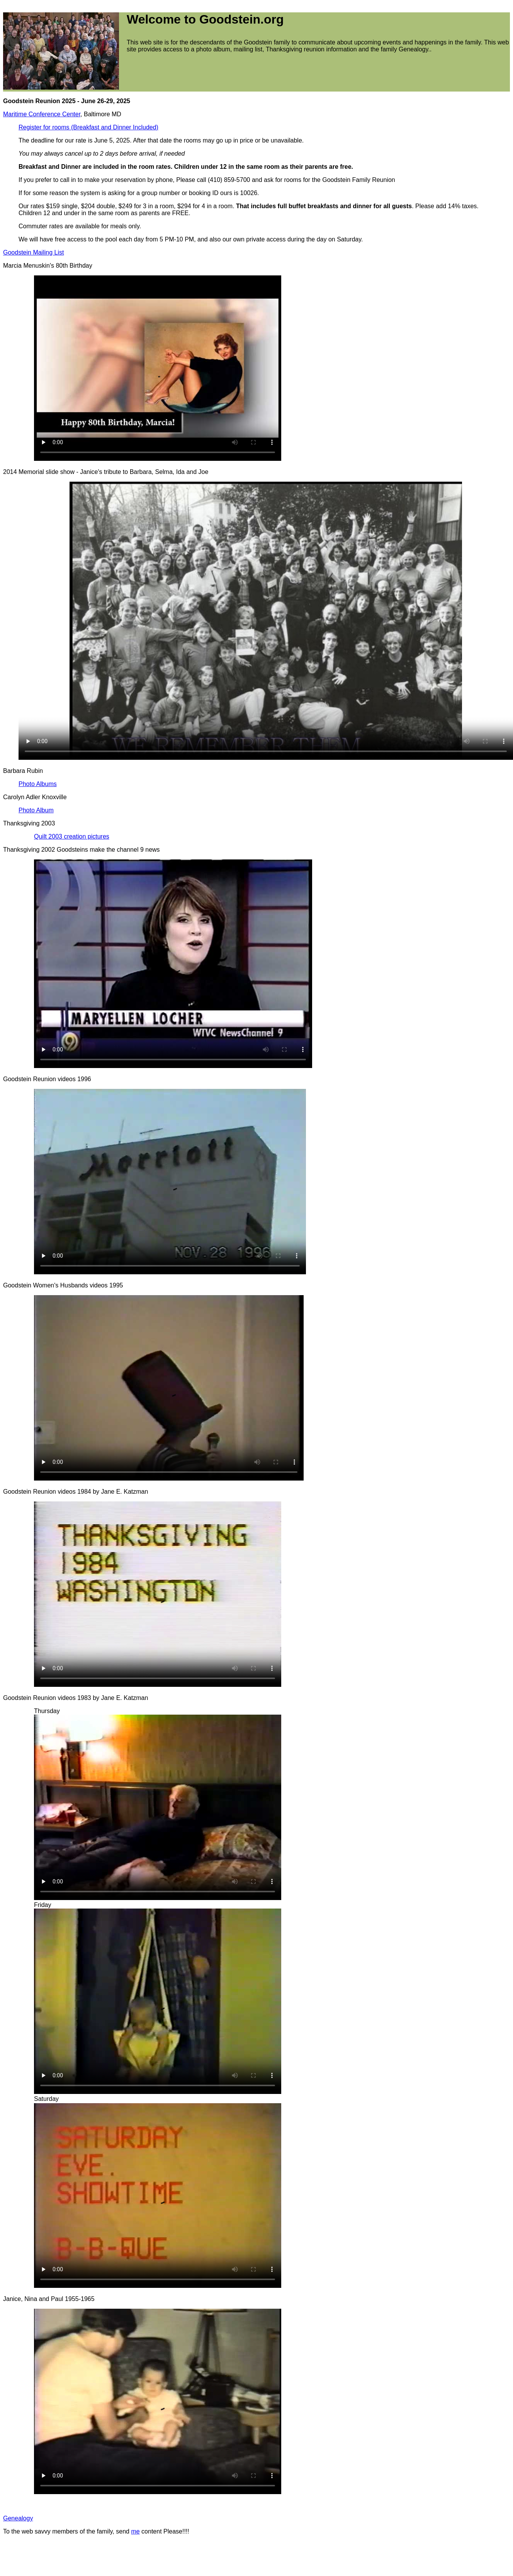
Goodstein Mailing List (33, 252)
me (135, 2531)
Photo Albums (38, 784)
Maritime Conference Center (41, 114)
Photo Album (36, 810)
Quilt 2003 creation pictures (71, 836)
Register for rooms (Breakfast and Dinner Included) (88, 127)
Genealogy (18, 2518)
